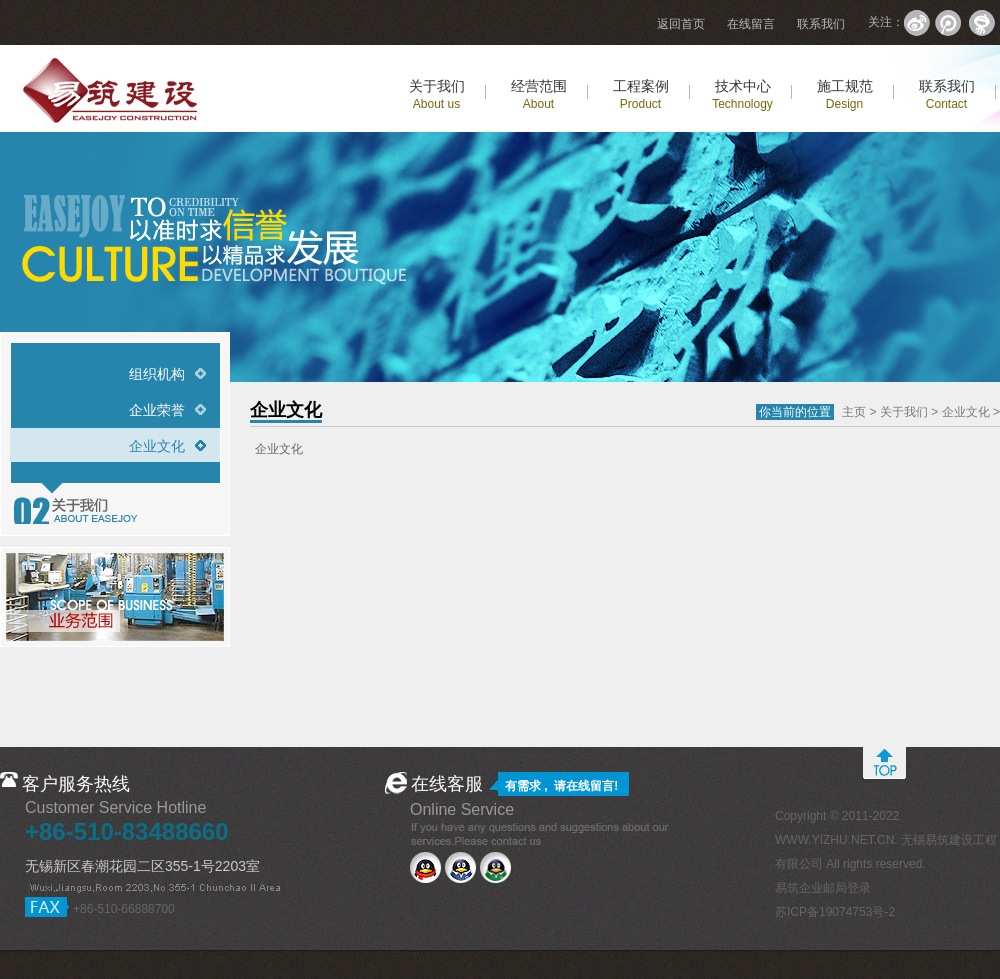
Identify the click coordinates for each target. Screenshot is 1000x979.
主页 (854, 412)
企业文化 (157, 446)
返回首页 (681, 24)
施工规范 (845, 94)
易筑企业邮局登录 (823, 888)
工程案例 (641, 94)
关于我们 (437, 94)
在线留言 (751, 24)
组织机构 (157, 374)
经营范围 (539, 94)
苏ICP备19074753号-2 (835, 912)
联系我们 (821, 24)
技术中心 (742, 94)
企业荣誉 (157, 410)
